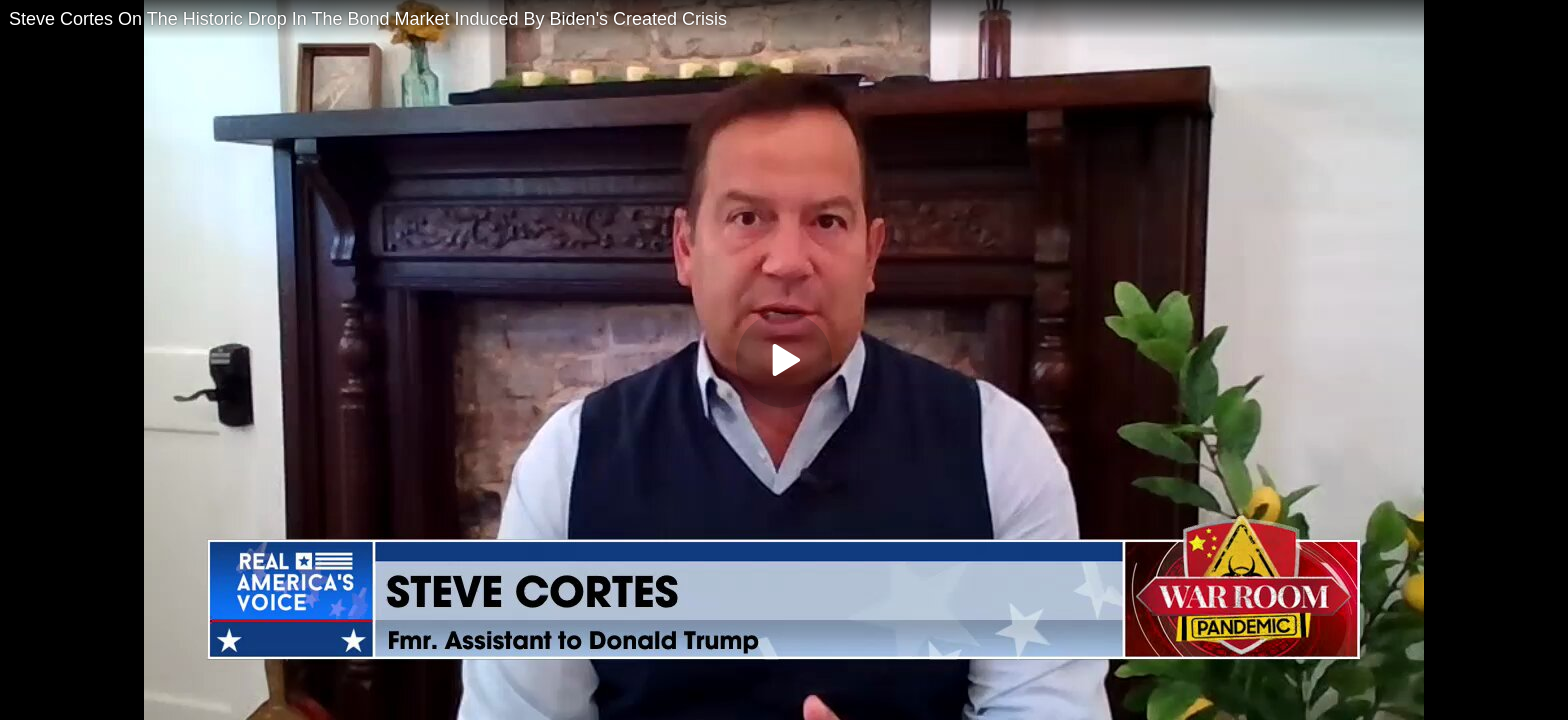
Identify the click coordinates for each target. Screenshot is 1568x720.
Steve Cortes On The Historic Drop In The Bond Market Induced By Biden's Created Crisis (368, 19)
